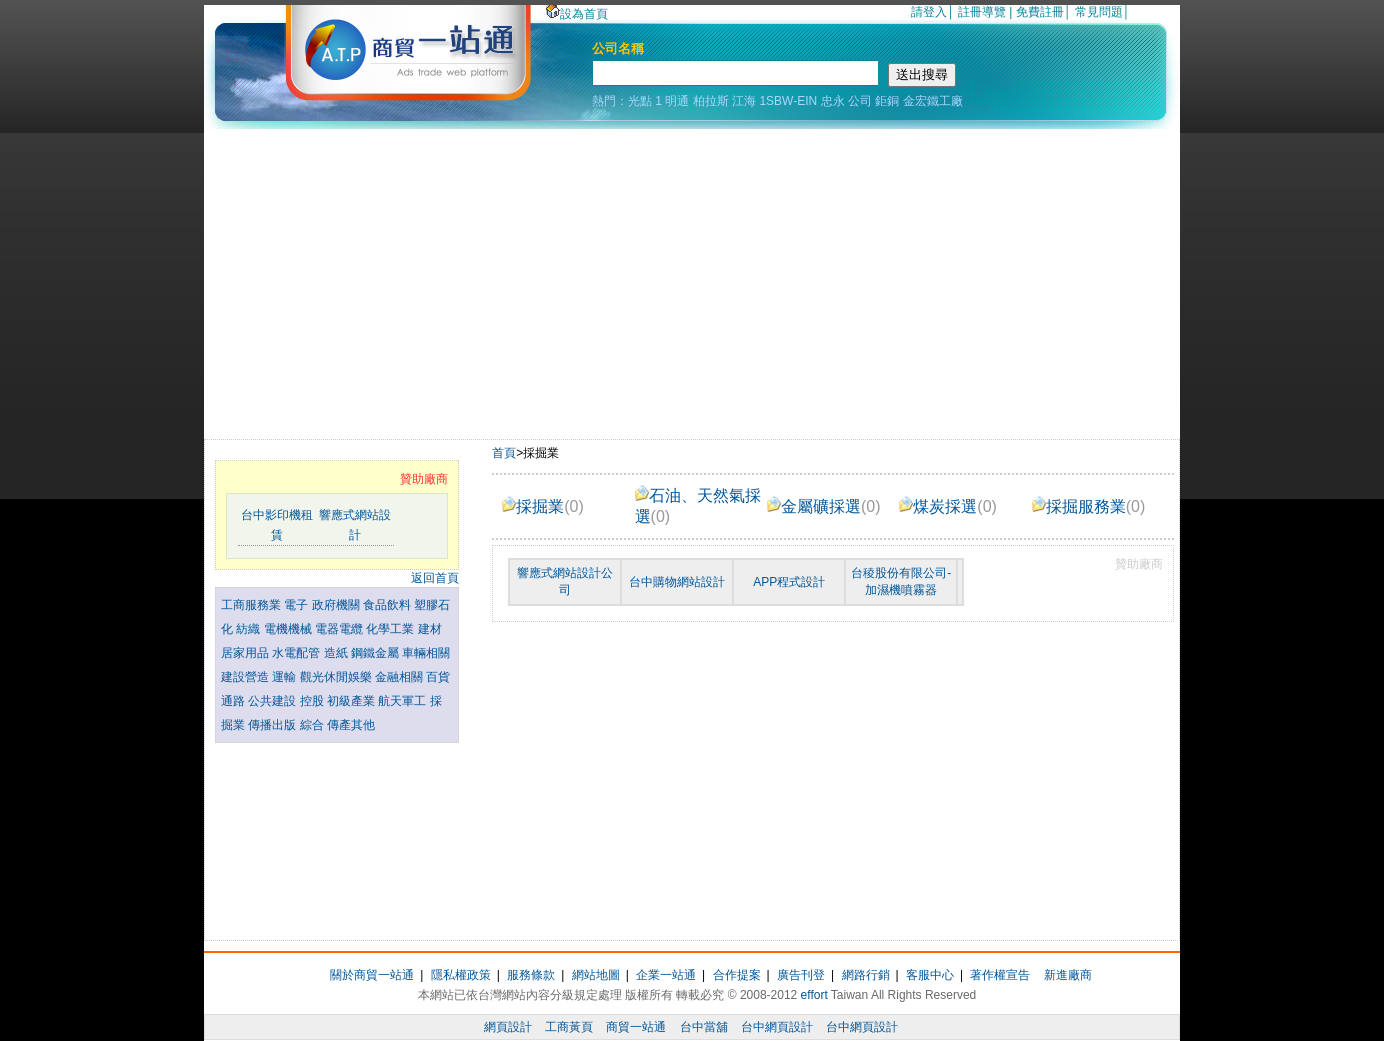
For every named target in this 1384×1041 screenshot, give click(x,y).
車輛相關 (426, 653)
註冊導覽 (982, 12)
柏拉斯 (711, 101)
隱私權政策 (461, 975)
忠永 (833, 101)
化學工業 (391, 629)
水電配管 (297, 653)
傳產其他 (351, 725)
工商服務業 (252, 605)
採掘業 (543, 506)
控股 (313, 701)
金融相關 (400, 677)
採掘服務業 (1089, 506)
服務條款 (531, 975)
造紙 (337, 653)
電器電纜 (340, 629)
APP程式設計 (789, 582)
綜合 (313, 725)
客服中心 (930, 975)
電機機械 (289, 629)
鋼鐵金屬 (376, 653)
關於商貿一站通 (372, 975)
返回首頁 (435, 578)
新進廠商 (1068, 975)
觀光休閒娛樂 (337, 677)
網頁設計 (508, 1027)
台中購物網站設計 (677, 582)
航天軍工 (403, 701)
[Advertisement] (692, 279)
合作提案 (737, 975)
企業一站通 (666, 975)
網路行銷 (866, 975)
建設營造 (246, 677)
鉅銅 (887, 101)
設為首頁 (577, 14)
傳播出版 (273, 725)
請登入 (929, 12)
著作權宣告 (1000, 975)
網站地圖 (596, 975)
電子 (297, 605)
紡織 (249, 629)
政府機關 (337, 605)
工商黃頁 (569, 1027)
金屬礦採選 (824, 506)
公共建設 (273, 701)
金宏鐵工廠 (933, 101)
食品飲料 (388, 605)
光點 (640, 101)
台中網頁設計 (777, 1027)
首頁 (504, 453)
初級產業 (352, 701)
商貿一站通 (636, 1027)
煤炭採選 (948, 506)
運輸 (285, 677)
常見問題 (1099, 12)
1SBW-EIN (788, 101)
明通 (677, 101)
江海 (744, 101)
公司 (860, 101)
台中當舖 (704, 1027)
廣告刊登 (801, 975)
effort (814, 995)
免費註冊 (1040, 12)
